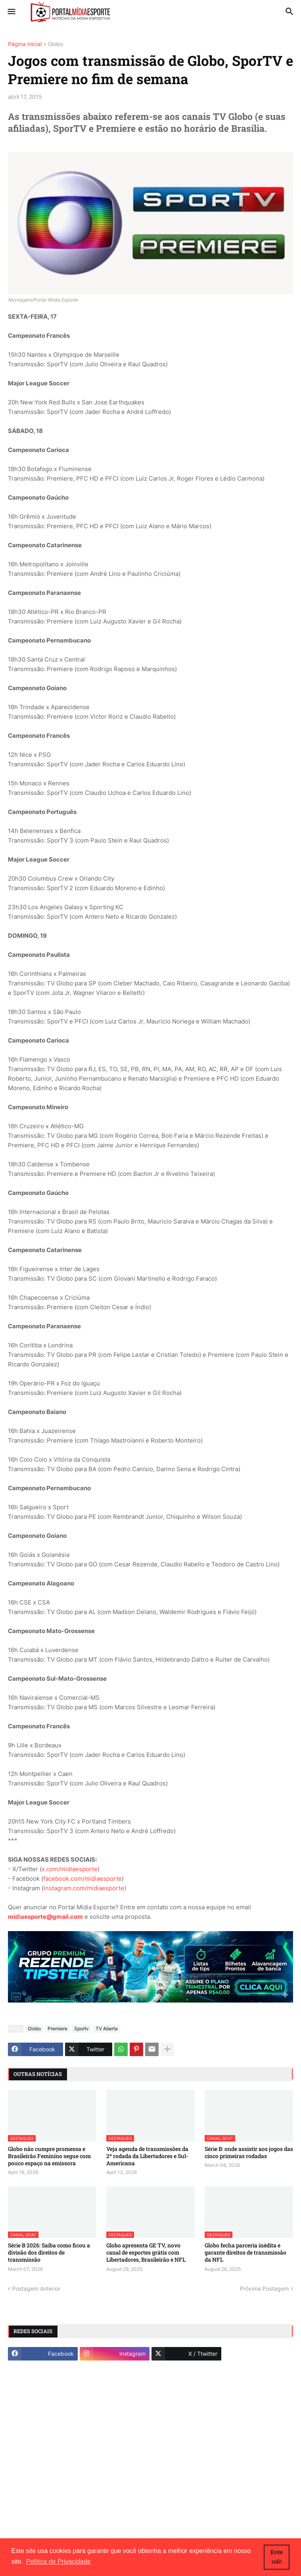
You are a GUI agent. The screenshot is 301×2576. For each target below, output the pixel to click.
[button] (11, 12)
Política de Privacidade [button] (58, 2561)
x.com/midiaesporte (70, 1869)
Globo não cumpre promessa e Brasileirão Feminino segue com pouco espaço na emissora (49, 2156)
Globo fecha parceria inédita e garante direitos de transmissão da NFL (245, 2252)
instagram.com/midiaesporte (84, 1888)
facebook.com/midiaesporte (82, 1878)
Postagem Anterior (36, 2288)
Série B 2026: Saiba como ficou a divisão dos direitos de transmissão (49, 2252)
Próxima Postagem (264, 2288)
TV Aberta (107, 2029)
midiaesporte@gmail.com (45, 1916)
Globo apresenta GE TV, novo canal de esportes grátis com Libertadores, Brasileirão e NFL (146, 2252)
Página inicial (25, 44)
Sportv (81, 2029)
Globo (55, 44)
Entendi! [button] (276, 2557)
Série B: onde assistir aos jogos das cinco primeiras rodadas (249, 2152)
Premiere (57, 2029)
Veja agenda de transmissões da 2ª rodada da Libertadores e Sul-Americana (147, 2156)
